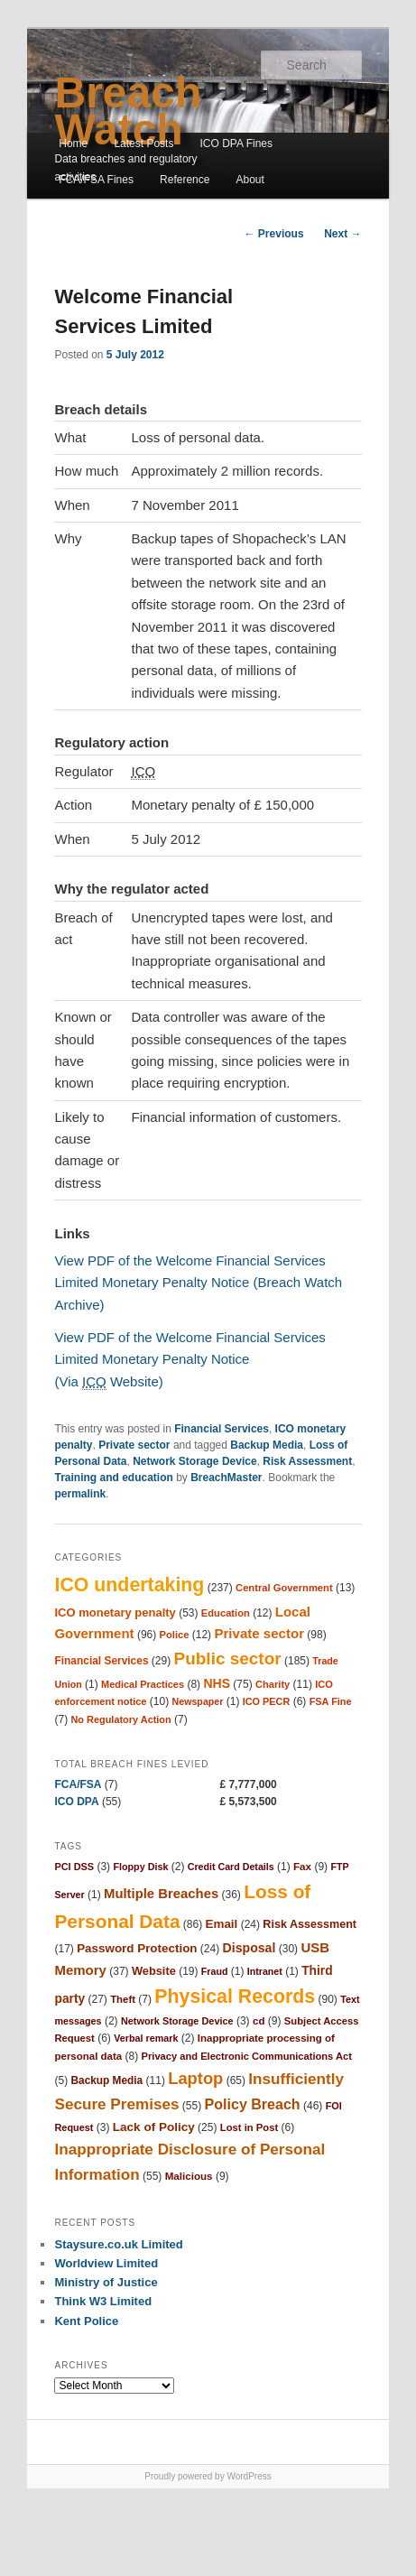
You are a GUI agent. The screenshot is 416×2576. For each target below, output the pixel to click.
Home (73, 143)
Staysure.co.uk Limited (118, 2244)
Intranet (264, 1971)
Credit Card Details (231, 1866)
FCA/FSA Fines (96, 179)
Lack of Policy (154, 2127)
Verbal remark (146, 2038)
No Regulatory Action (120, 1719)
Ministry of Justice (105, 2282)
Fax (302, 1866)
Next (342, 233)
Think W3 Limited (103, 2301)
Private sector (134, 1445)
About (250, 179)
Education (225, 1613)
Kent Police (86, 2321)
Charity (272, 1684)
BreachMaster (226, 1477)
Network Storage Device (194, 1461)
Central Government (284, 1587)
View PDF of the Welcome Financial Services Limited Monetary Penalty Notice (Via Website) (189, 1360)
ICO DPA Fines (236, 143)
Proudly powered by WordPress (207, 2476)
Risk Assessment (307, 1461)
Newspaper (198, 1701)
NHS (216, 1683)
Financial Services (221, 1428)
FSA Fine (331, 1701)
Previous (274, 233)
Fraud (214, 1971)
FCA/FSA (77, 1784)
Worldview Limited (106, 2263)
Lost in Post (249, 2127)
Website (154, 1971)
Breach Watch (127, 111)
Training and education (113, 1477)
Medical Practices (142, 1684)
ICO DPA (76, 1801)
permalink (80, 1493)
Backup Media (266, 1445)
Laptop (195, 2078)
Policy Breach (252, 2104)
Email (222, 1924)
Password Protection (137, 1948)
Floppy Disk (140, 1866)
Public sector (228, 1658)
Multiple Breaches (161, 1893)
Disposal (249, 1948)
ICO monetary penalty (114, 1612)
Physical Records (234, 1996)
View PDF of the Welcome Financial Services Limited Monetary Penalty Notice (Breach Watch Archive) (198, 1282)
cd (259, 2020)
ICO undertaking (129, 1585)
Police (175, 1634)
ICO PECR (267, 1701)
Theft (122, 1999)
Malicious (189, 2176)
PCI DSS (74, 1866)
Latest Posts (143, 143)
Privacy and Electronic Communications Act (247, 2056)
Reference (184, 179)
